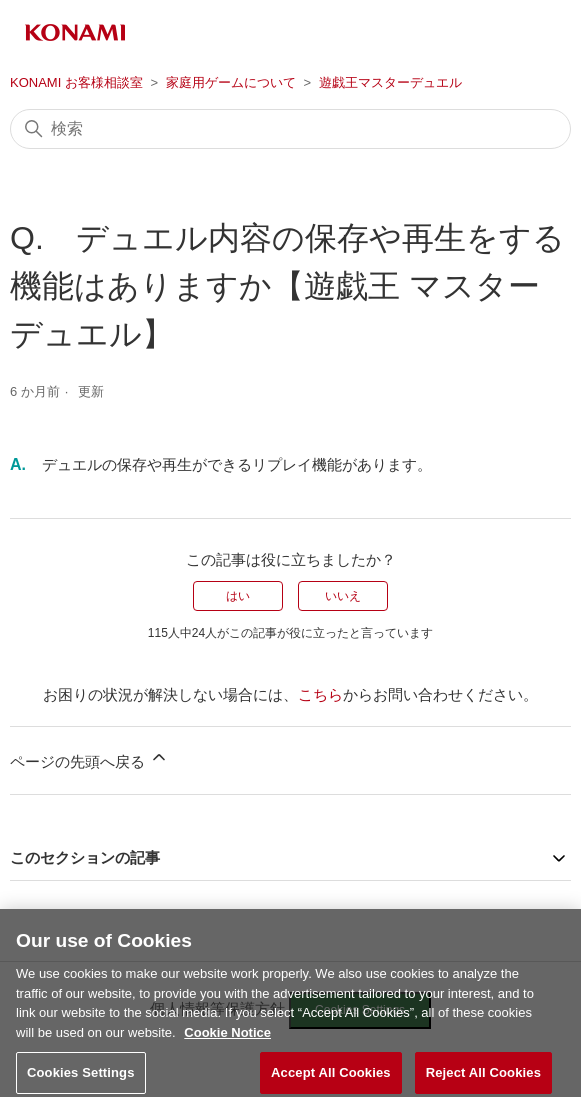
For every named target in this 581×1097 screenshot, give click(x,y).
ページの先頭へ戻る (89, 758)
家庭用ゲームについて (231, 82)
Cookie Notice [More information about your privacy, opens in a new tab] (227, 1048)
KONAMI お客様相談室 (76, 82)
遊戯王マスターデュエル (390, 82)
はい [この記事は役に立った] (238, 596)
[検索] (290, 129)
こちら (320, 694)
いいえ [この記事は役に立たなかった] (343, 596)
